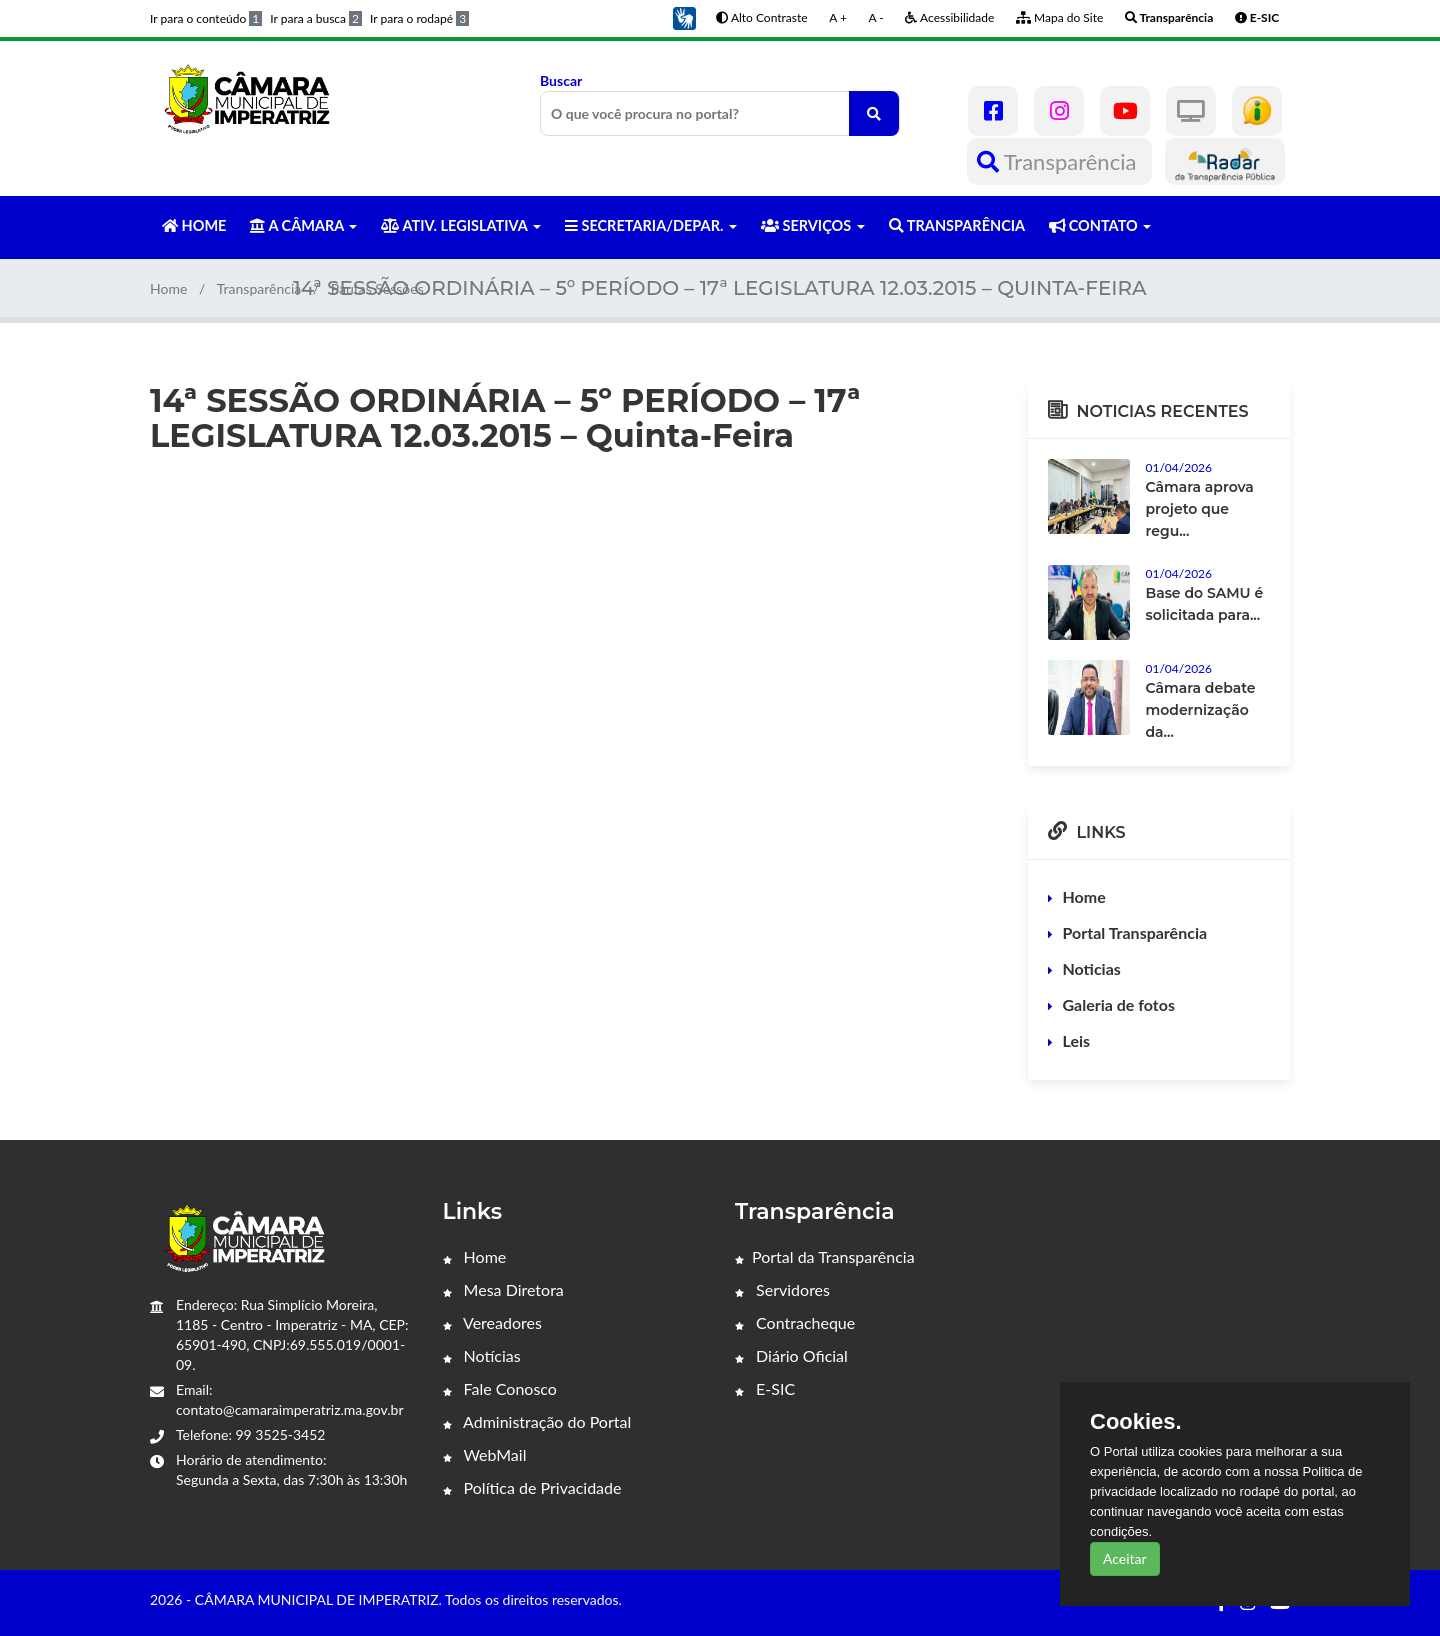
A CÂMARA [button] (303, 225)
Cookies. (1136, 1422)
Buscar (720, 104)
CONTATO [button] (1100, 225)
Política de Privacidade (532, 1487)
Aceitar (1125, 1558)
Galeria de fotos (1119, 1004)
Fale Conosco (500, 1388)
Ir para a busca (316, 18)
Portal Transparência (1135, 932)
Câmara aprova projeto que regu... (1200, 509)
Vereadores (492, 1322)
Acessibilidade (949, 17)
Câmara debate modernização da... (1201, 710)
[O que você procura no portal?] (874, 113)
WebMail (485, 1454)
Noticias (1092, 968)
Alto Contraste (761, 17)
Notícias (482, 1355)
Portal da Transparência (825, 1256)
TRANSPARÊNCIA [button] (957, 225)
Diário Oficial (791, 1355)
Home (168, 288)
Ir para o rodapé (419, 18)
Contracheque (795, 1322)
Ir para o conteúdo (206, 18)
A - (876, 17)
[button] (684, 16)
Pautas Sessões (377, 288)
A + (838, 17)
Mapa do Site (1059, 17)
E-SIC (765, 1388)
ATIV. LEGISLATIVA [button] (460, 225)
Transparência (1059, 161)
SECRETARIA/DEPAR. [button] (651, 225)
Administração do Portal (537, 1421)
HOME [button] (194, 225)
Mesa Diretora (503, 1289)
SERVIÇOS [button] (813, 225)
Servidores (782, 1289)
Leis (1077, 1040)
